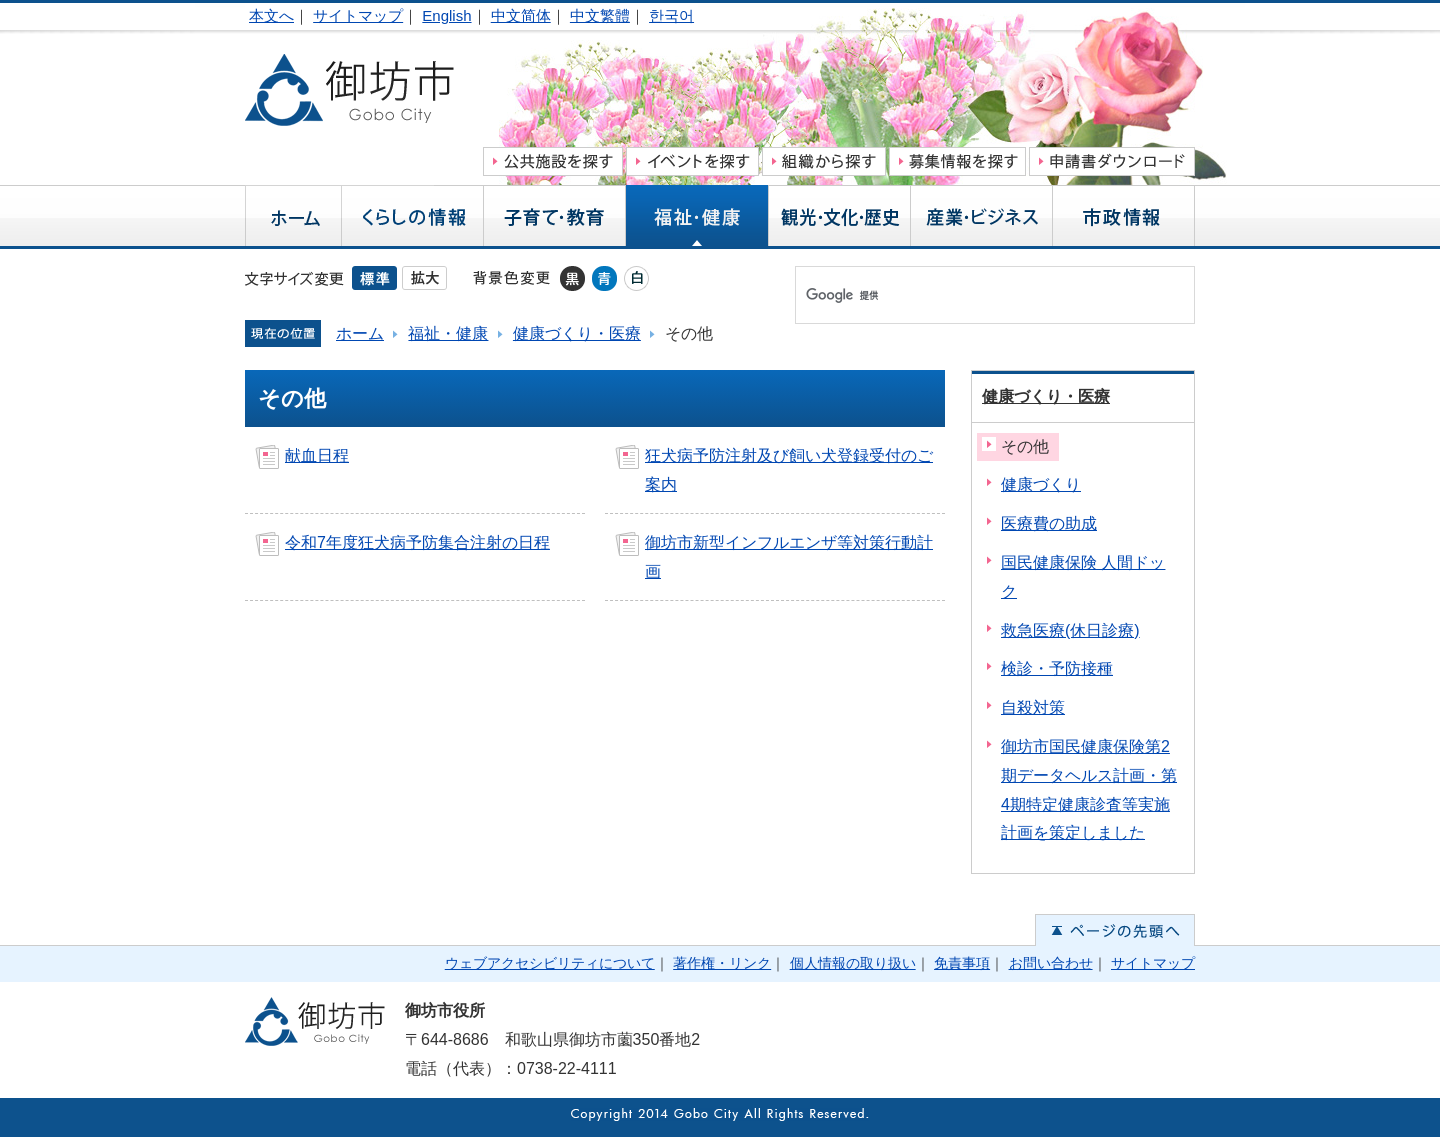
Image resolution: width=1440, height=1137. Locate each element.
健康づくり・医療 (577, 333)
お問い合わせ (1051, 963)
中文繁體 (600, 15)
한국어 (671, 15)
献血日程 (317, 455)
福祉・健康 (448, 333)
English (446, 15)
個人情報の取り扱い (853, 963)
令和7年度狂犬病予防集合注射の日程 (417, 542)
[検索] (974, 295)
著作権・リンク (722, 963)
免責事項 (962, 963)
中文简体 (521, 15)
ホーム (360, 333)
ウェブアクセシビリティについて (550, 963)
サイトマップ (358, 15)
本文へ (271, 15)
